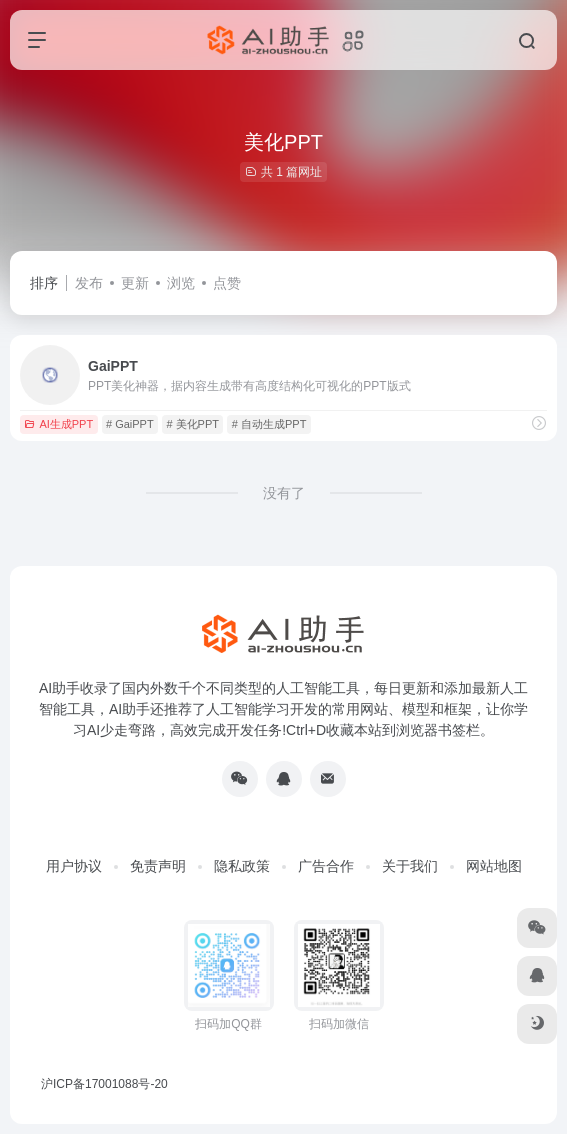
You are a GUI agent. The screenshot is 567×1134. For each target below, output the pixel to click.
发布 (89, 283)
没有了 (284, 493)
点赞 (227, 283)
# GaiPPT (130, 424)
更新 (135, 283)
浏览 (181, 283)
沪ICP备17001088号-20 (104, 1084)
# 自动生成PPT (269, 424)
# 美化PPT (192, 424)
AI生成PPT (58, 424)
